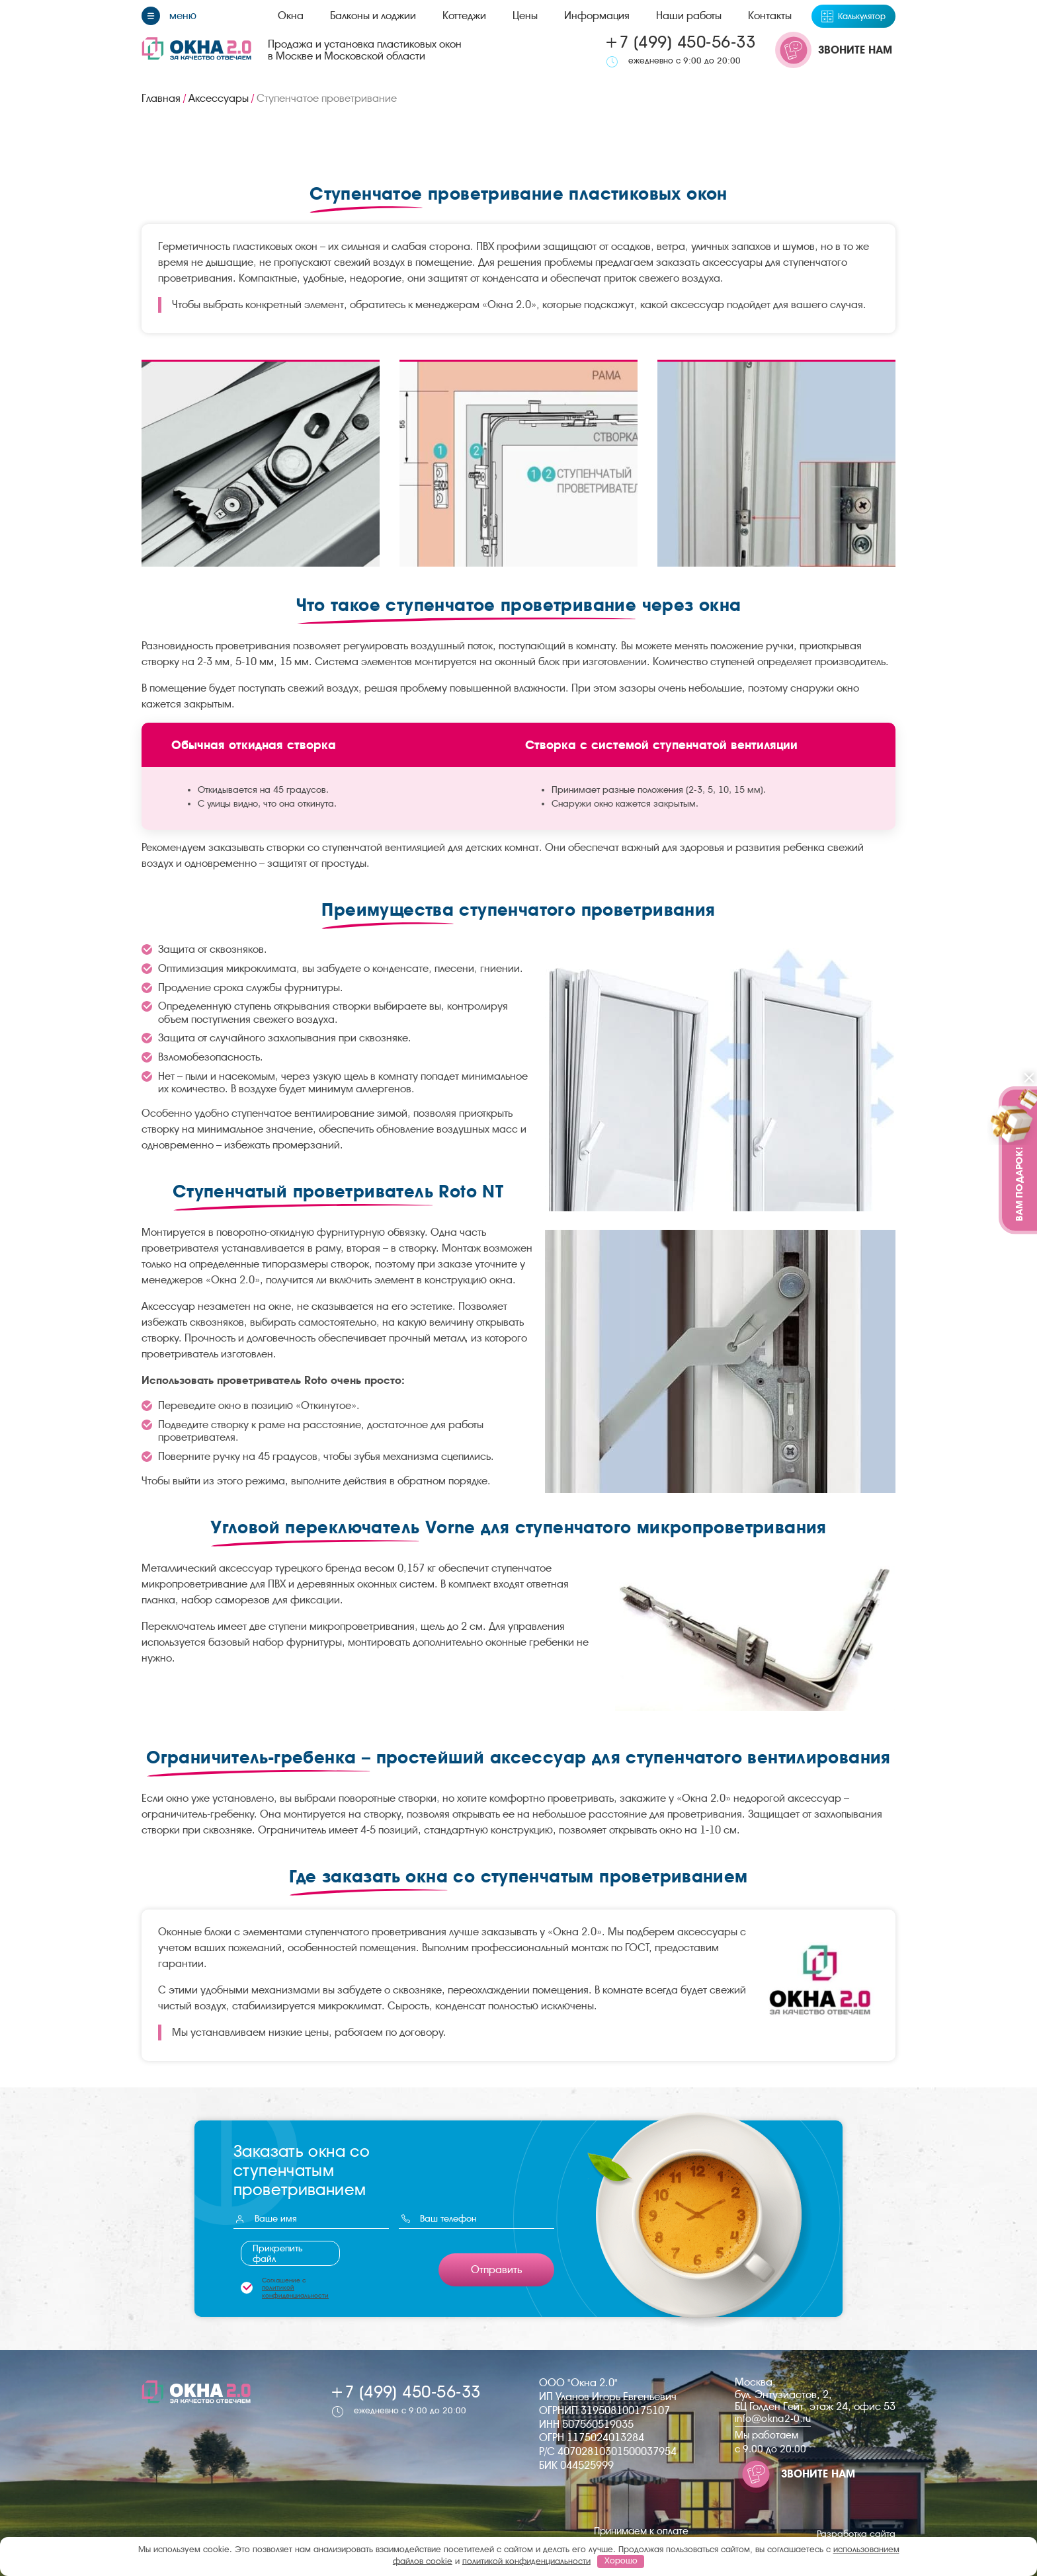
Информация (597, 15)
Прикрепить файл (278, 2253)
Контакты (770, 15)
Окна (291, 15)
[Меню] (169, 16)
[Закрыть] (1029, 1079)
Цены (525, 15)
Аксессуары (218, 98)
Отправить (496, 2269)
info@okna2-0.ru (773, 2419)
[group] (261, 463)
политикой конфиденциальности (295, 2291)
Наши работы (689, 15)
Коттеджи (464, 15)
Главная (161, 98)
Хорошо (621, 2560)
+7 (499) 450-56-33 (679, 42)
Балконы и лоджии (373, 15)
